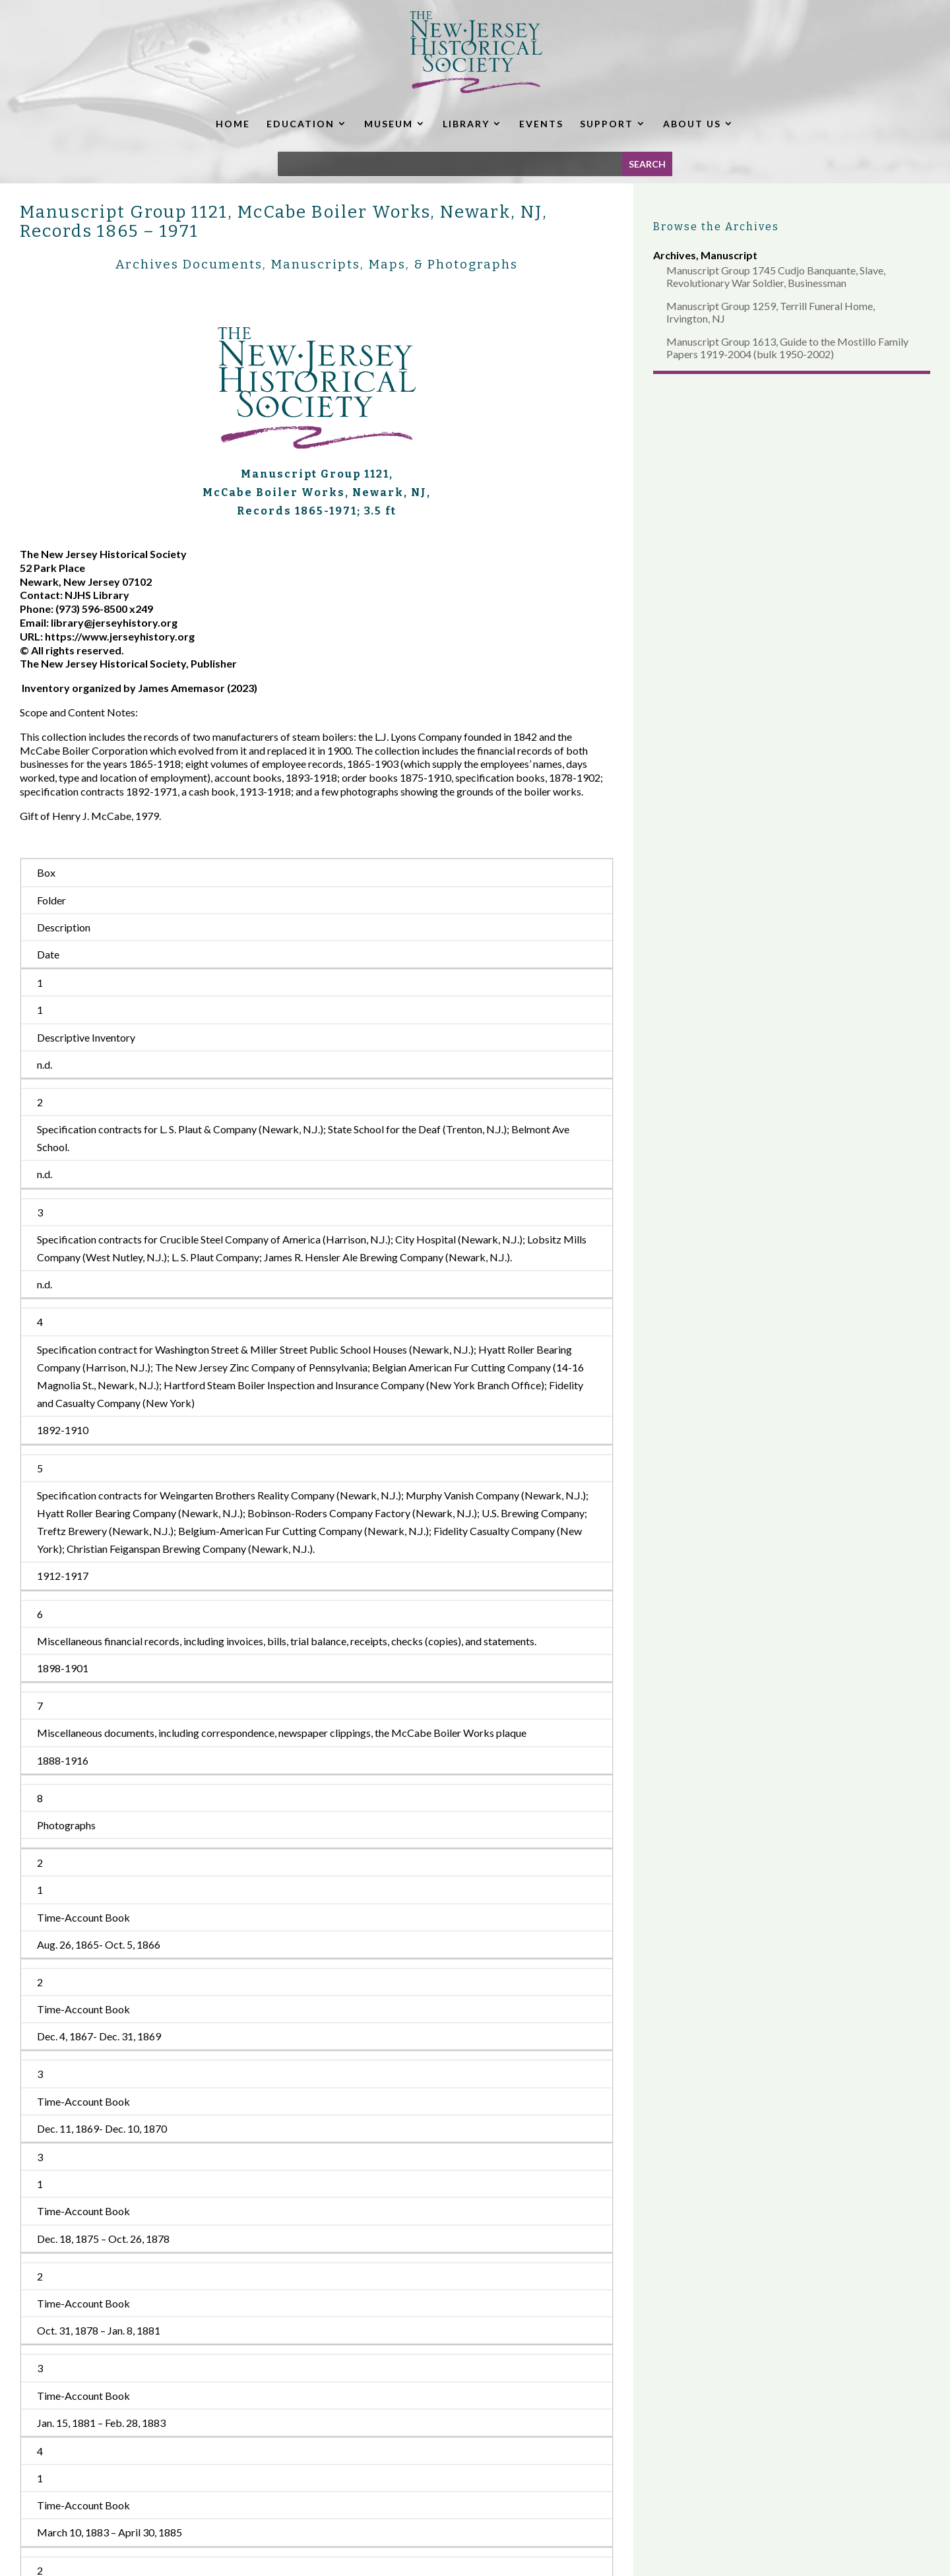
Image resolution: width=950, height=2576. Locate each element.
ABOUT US (692, 123)
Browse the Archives (716, 226)
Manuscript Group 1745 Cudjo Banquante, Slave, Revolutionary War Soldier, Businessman (775, 276)
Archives (674, 255)
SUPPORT (606, 123)
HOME (233, 123)
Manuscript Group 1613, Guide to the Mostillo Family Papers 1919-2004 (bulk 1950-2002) (787, 347)
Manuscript (729, 255)
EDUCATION (300, 123)
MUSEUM (388, 123)
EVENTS (541, 123)
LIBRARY (466, 123)
